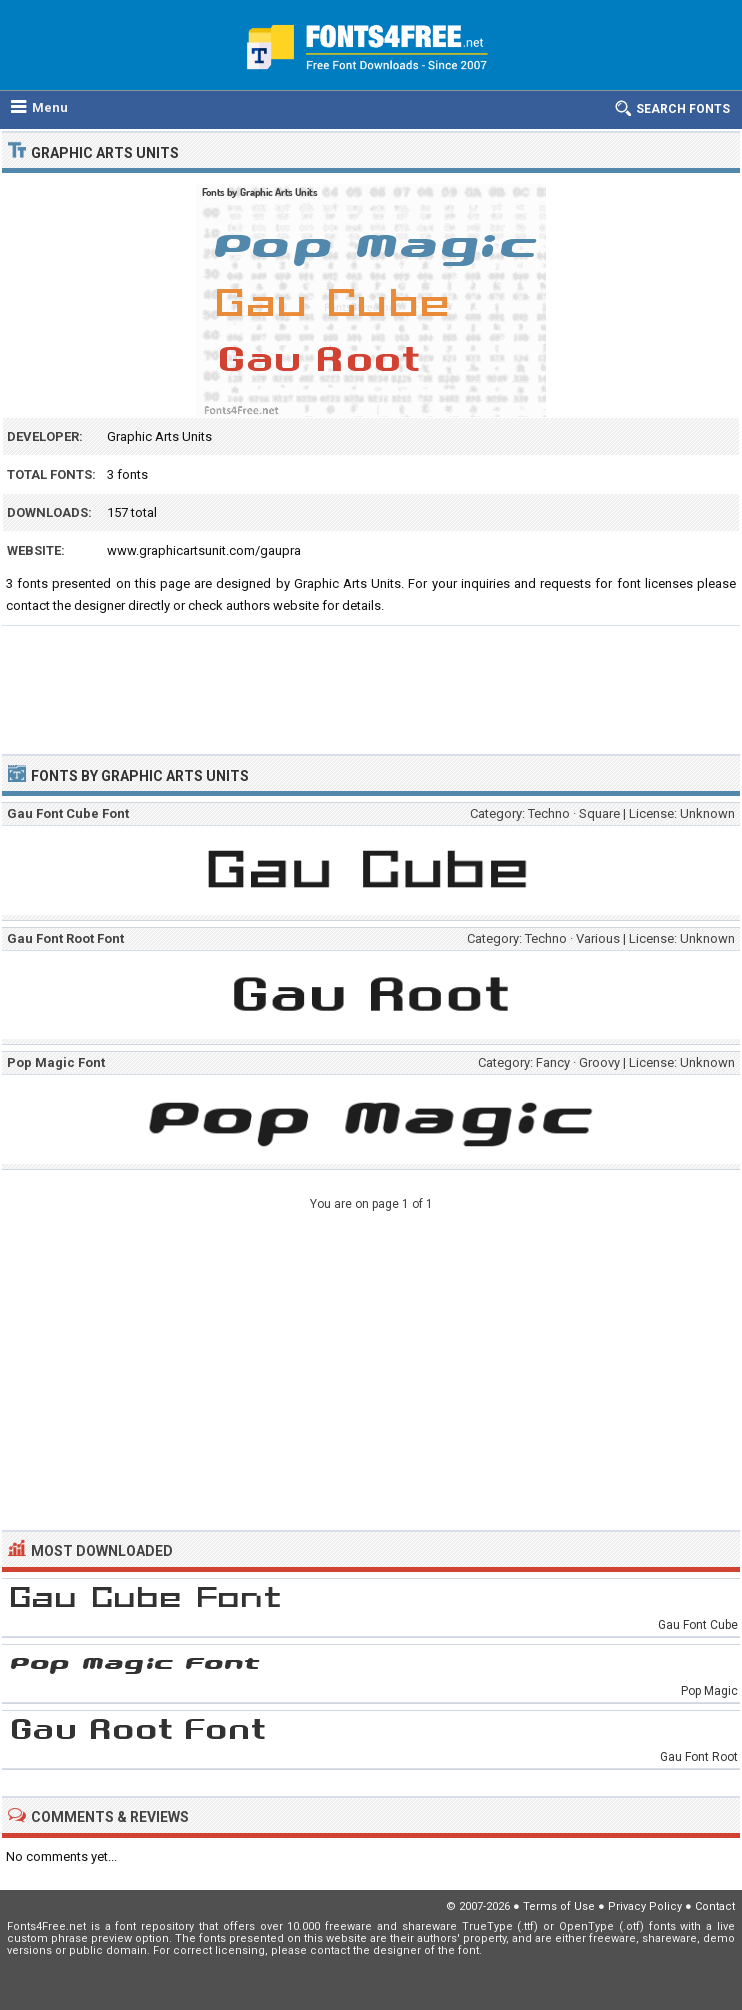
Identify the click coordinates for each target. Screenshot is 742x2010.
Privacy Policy (645, 1906)
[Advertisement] (371, 681)
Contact (715, 1906)
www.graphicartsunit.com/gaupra (204, 550)
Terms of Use (559, 1906)
